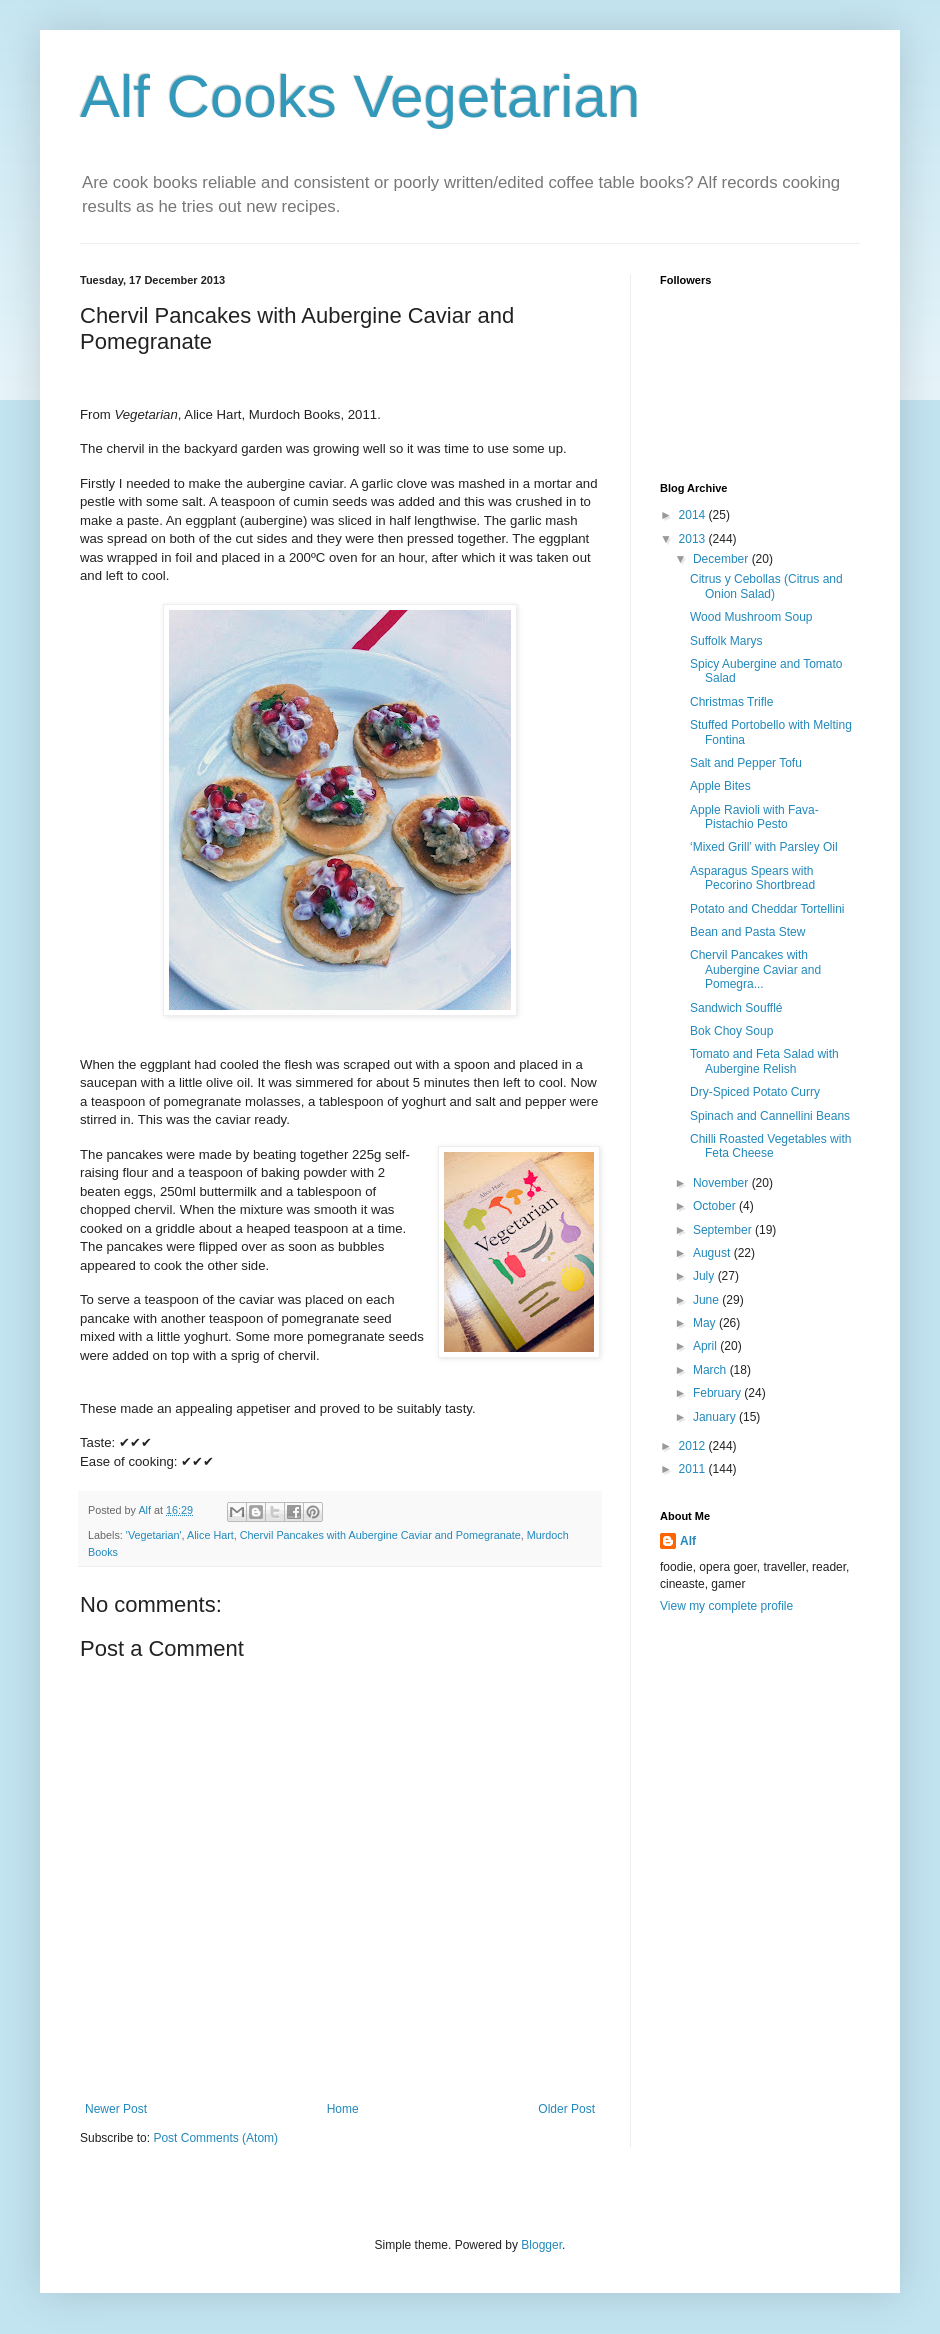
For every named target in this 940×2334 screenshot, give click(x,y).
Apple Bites (720, 786)
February (718, 1393)
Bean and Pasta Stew (747, 932)
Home (343, 2109)
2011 (694, 1469)
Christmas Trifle (731, 702)
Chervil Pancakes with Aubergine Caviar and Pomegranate (380, 1535)
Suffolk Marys (726, 641)
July (705, 1276)
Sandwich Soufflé (736, 1008)
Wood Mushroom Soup (751, 617)
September (724, 1230)
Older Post (566, 2109)
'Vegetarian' (154, 1535)
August (713, 1253)
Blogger (541, 2245)
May (706, 1323)
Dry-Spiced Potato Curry (755, 1092)
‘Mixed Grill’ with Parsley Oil (764, 847)
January (716, 1417)
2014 (694, 515)
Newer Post (116, 2109)
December (722, 559)
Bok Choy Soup (731, 1031)
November (722, 1183)
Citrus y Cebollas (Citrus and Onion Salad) (766, 586)
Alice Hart (210, 1535)
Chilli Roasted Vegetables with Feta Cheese (770, 1146)
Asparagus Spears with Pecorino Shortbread (752, 878)
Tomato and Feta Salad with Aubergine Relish (764, 1061)
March (711, 1370)
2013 (694, 539)
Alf (688, 1541)
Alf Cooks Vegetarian (360, 96)
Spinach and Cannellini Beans (770, 1116)
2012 (694, 1446)
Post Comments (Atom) (215, 2138)
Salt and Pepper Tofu (746, 763)
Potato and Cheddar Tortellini (767, 909)
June (707, 1300)
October (716, 1206)
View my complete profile (726, 1606)
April (706, 1346)
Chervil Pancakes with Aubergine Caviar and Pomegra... (755, 969)
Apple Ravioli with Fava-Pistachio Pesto (754, 817)
